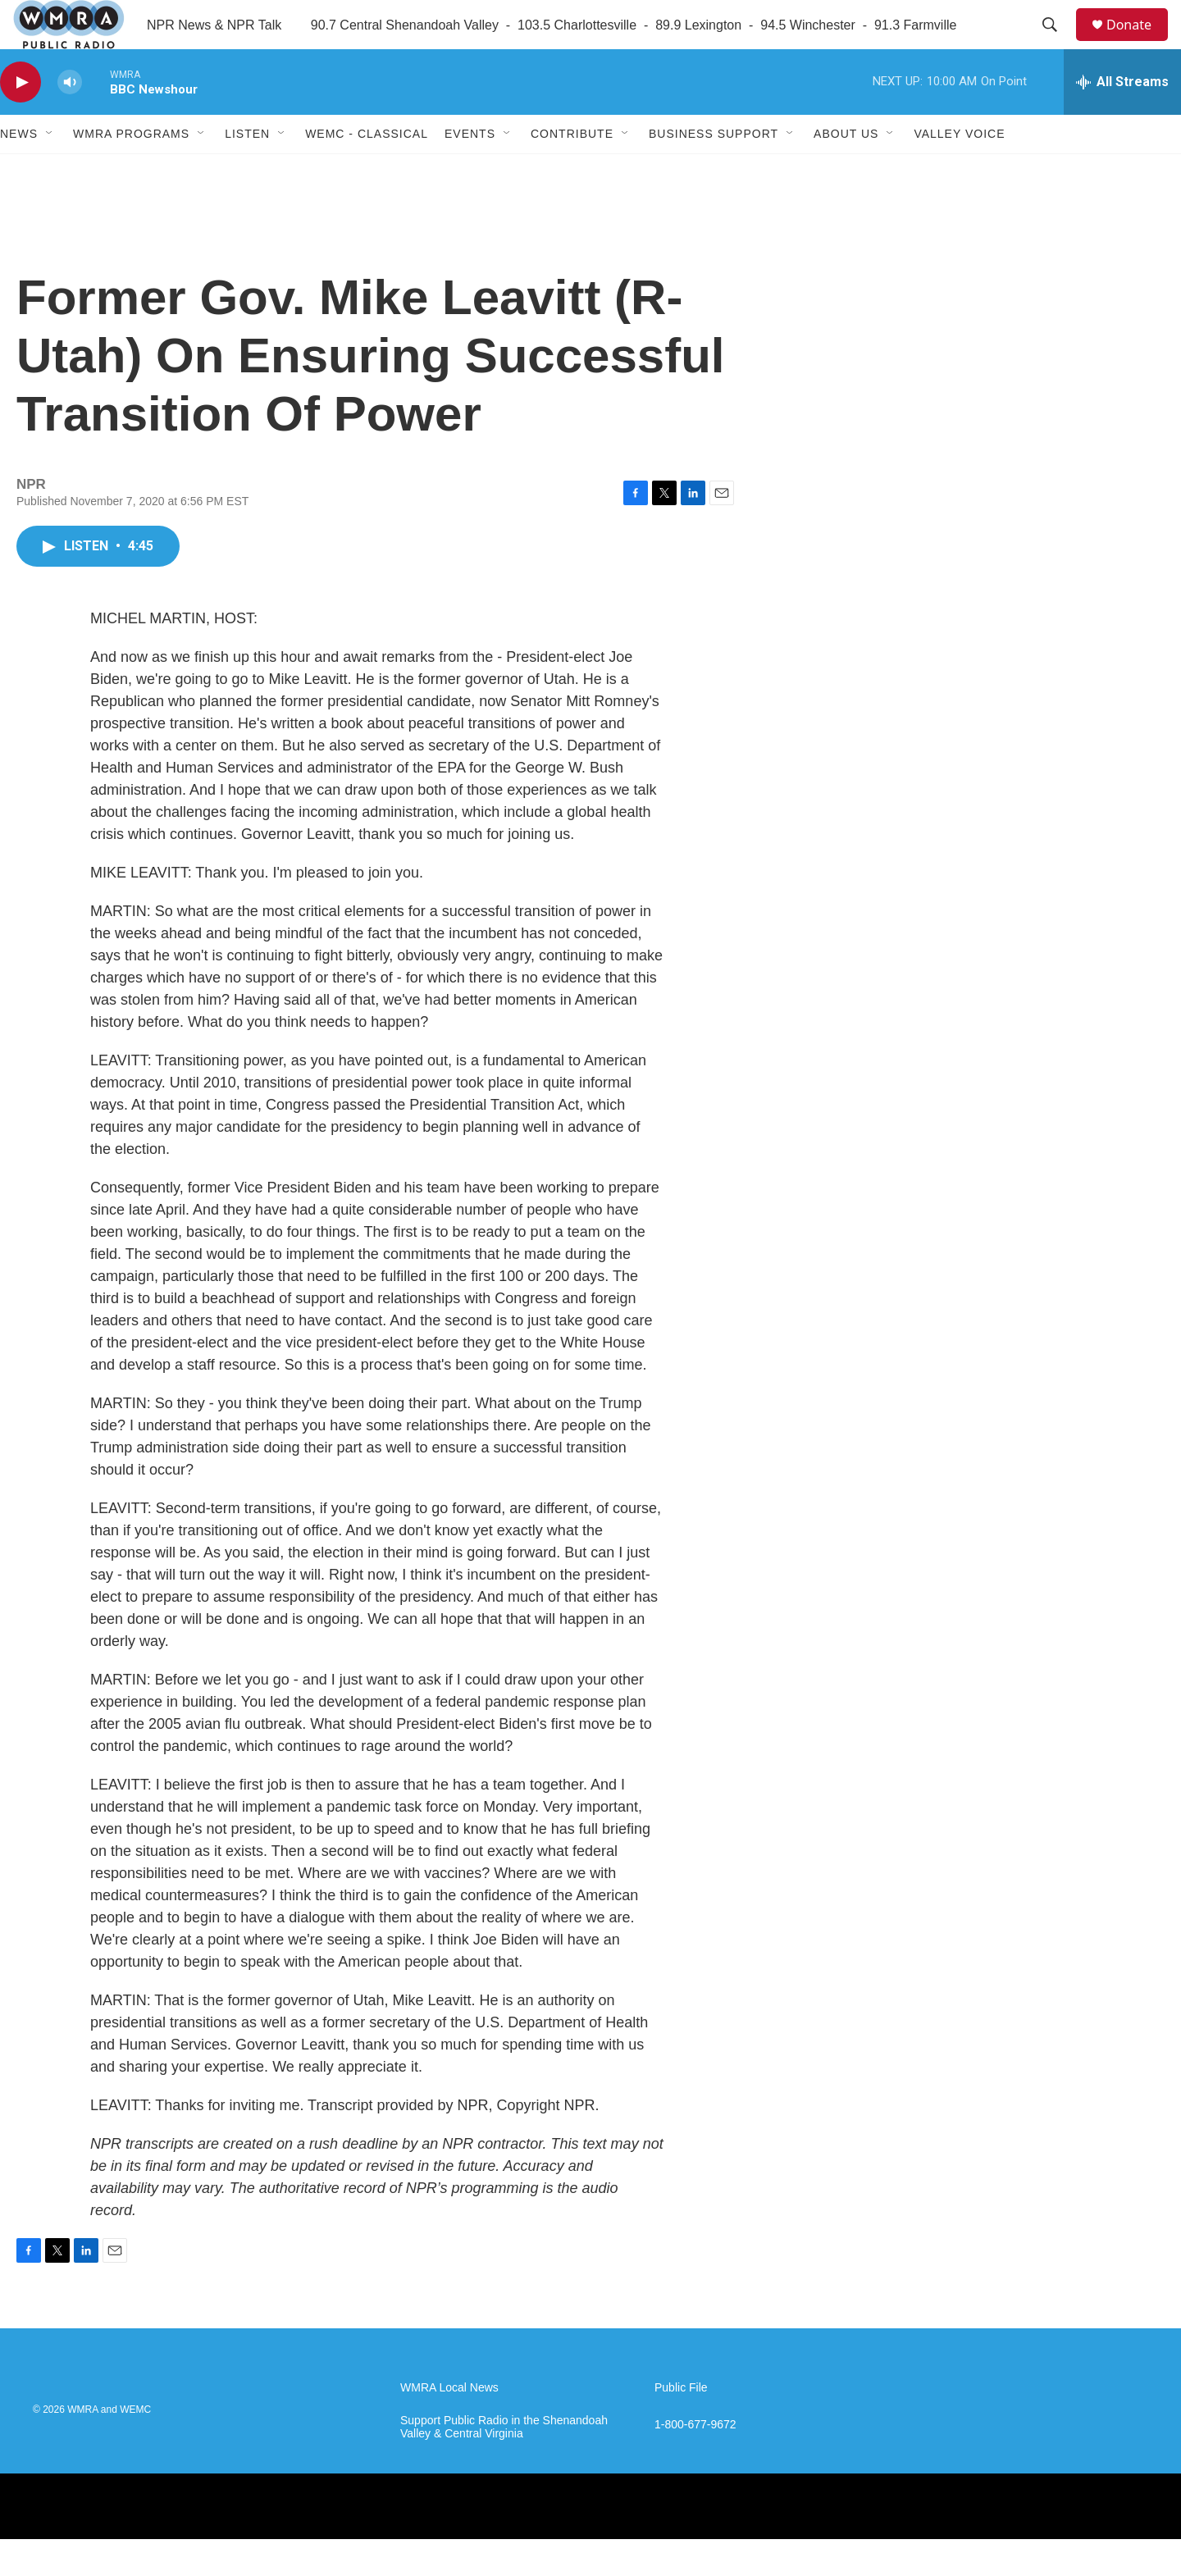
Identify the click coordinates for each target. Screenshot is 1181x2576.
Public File (681, 2425)
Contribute (572, 170)
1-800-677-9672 (695, 2461)
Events (470, 170)
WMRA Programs (131, 170)
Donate (1139, 43)
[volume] (70, 119)
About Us (846, 170)
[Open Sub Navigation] (50, 170)
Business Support (713, 170)
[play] (20, 119)
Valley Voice (959, 170)
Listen (247, 170)
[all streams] (1122, 119)
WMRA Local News (449, 2425)
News (19, 170)
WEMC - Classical (366, 170)
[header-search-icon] (1057, 43)
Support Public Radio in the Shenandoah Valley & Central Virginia (504, 2464)
